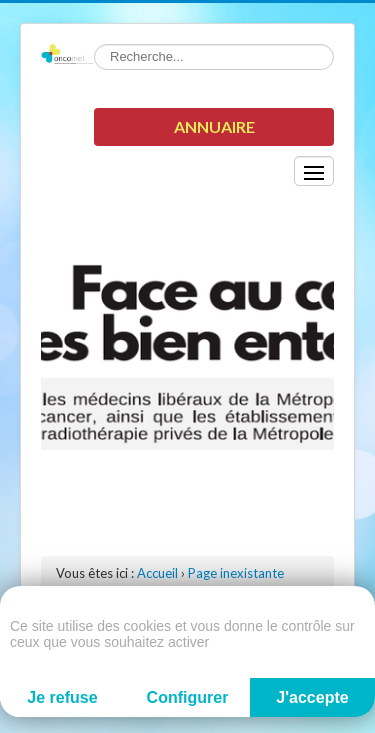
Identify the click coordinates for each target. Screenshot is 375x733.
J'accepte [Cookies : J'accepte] (312, 697)
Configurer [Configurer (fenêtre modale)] (188, 697)
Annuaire (214, 126)
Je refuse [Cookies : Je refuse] (62, 697)
